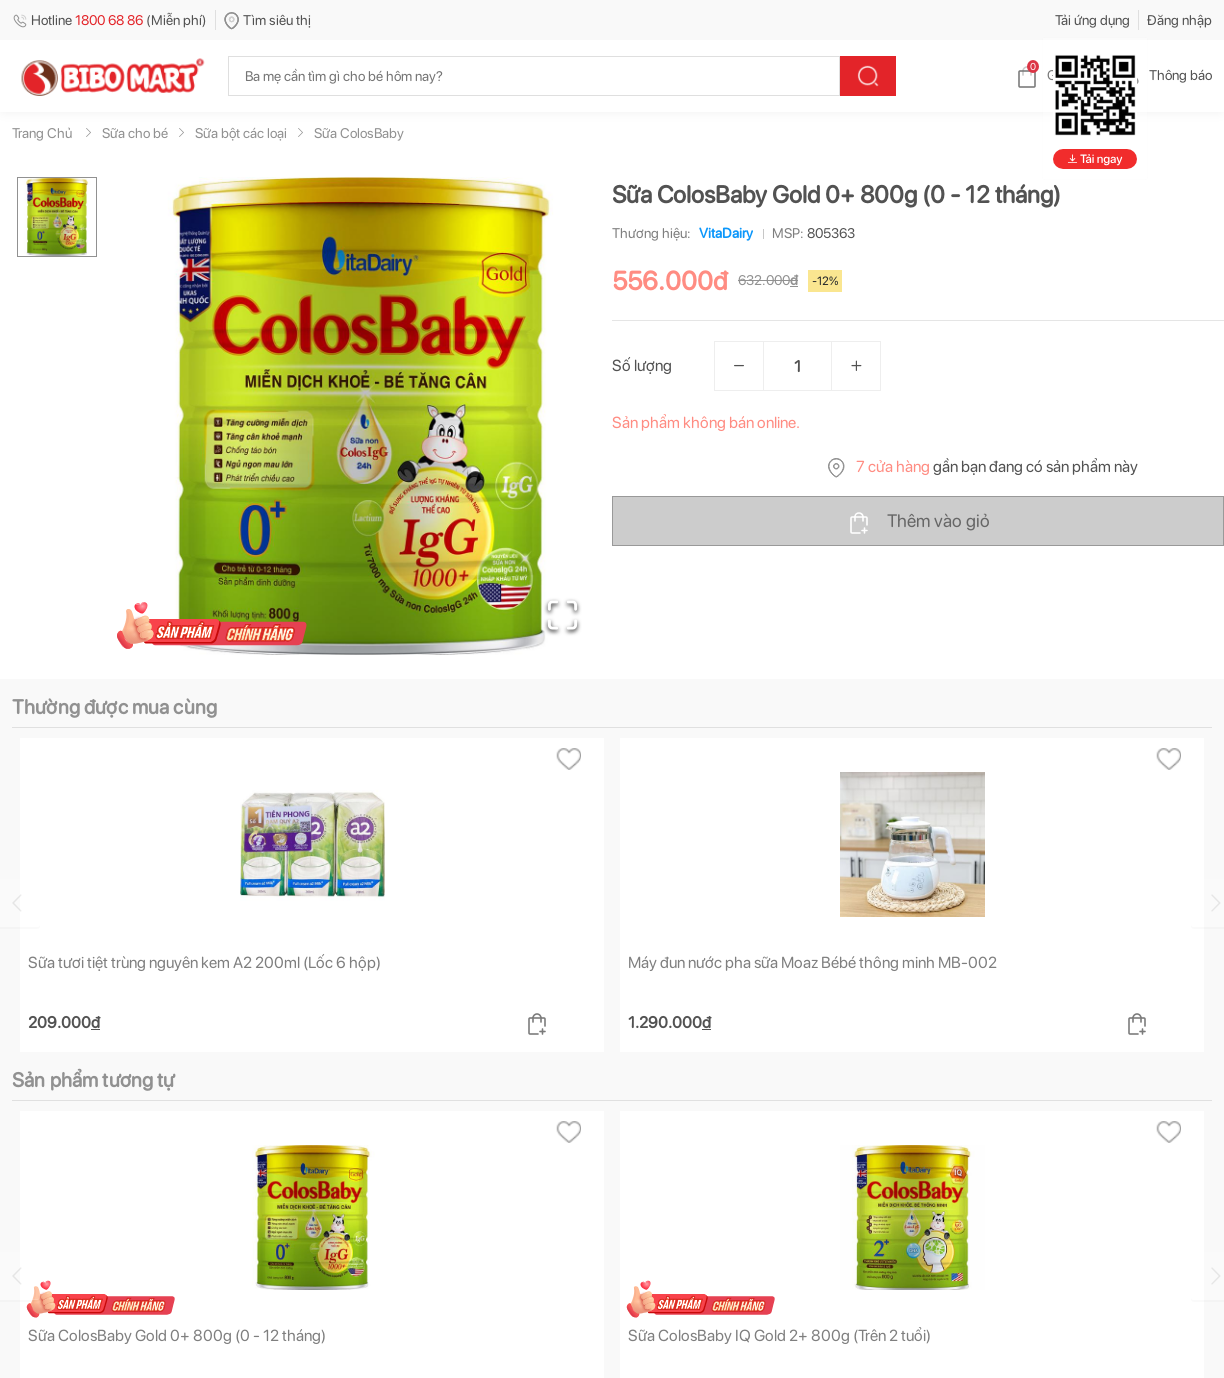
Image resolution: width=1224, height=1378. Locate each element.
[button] (361, 416)
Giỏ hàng (1057, 75)
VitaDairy (722, 233)
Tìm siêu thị (267, 20)
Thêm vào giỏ (918, 522)
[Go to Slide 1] (57, 217)
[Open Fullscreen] (562, 615)
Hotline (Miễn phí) (109, 20)
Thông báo (1164, 75)
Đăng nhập (1179, 20)
